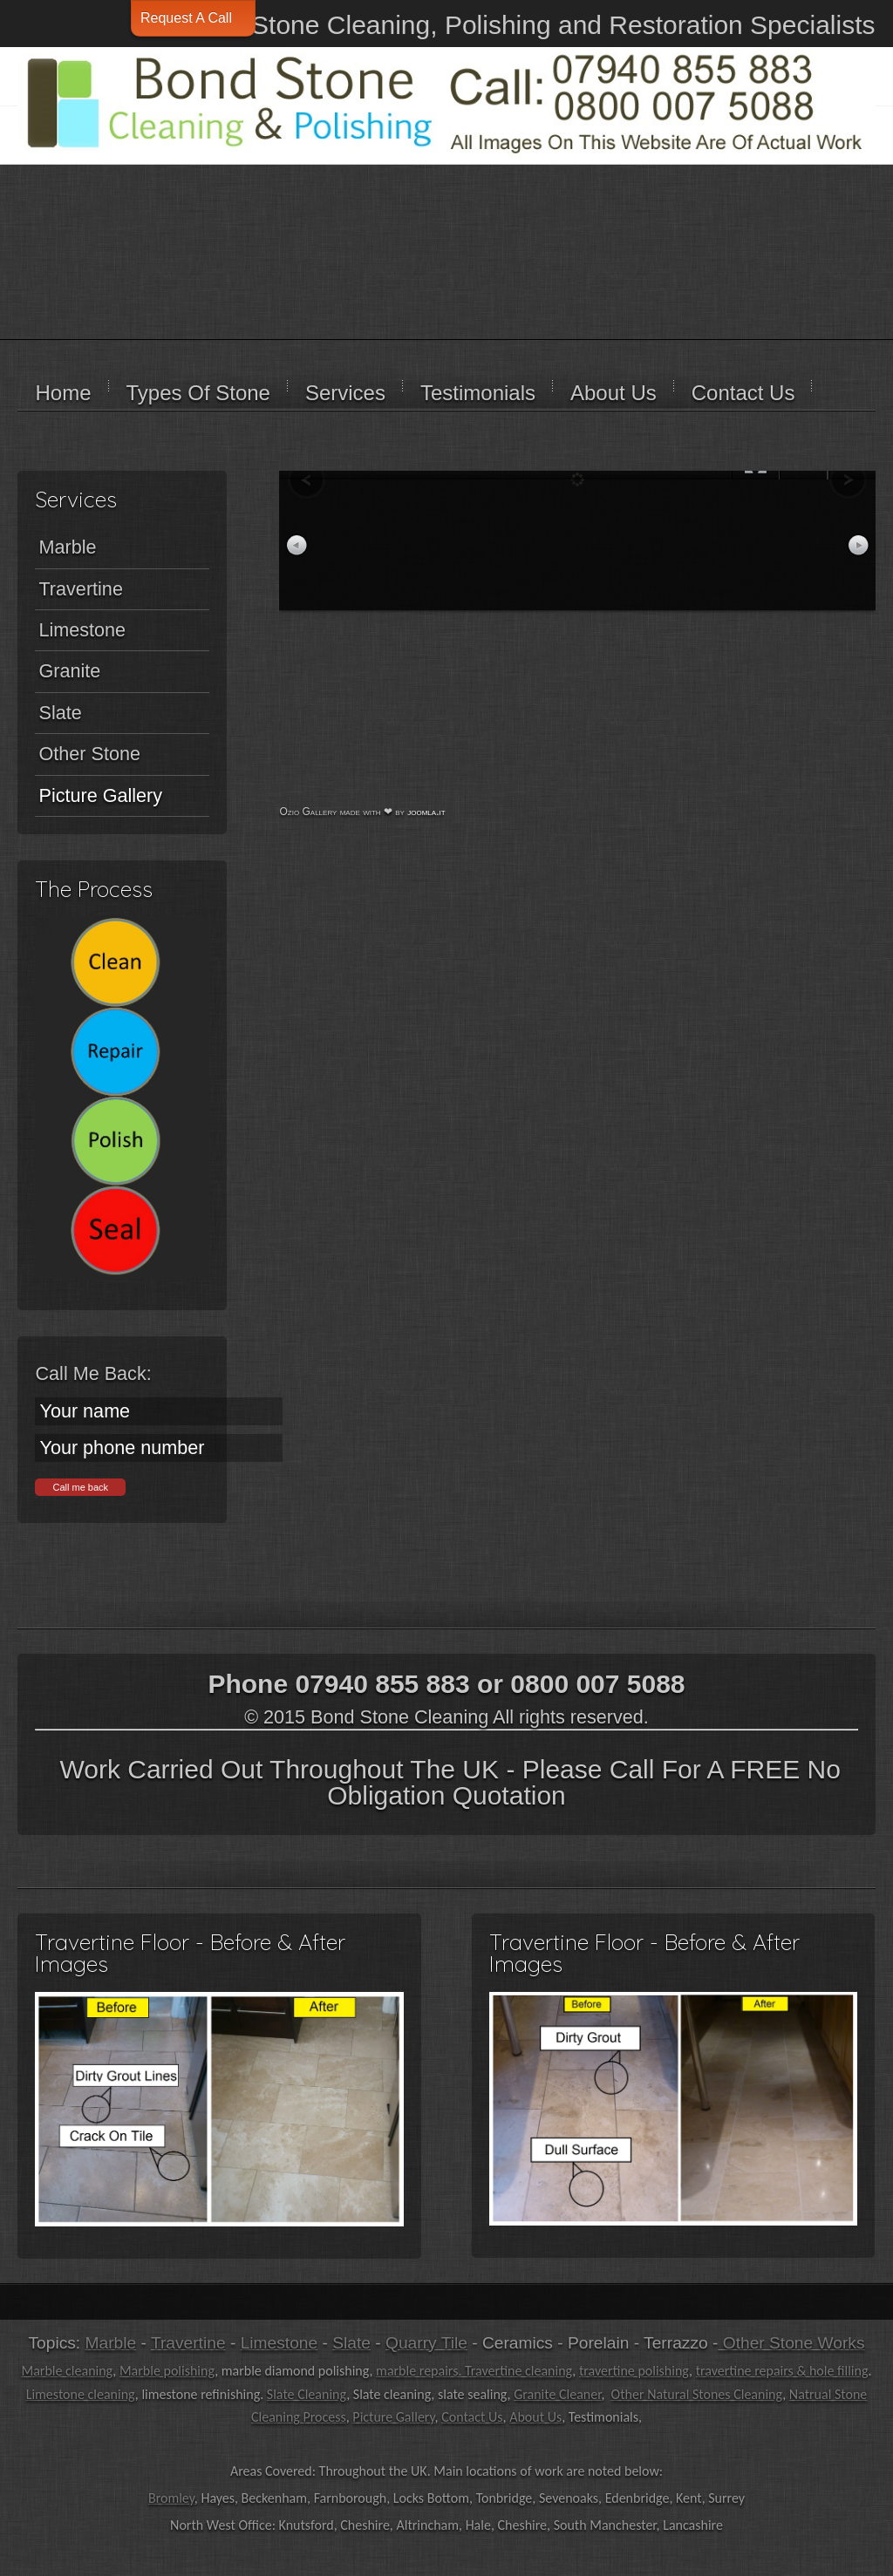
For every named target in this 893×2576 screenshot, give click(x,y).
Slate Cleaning (306, 2394)
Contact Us (743, 392)
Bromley (171, 2498)
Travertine (80, 589)
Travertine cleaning (518, 2370)
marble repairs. (420, 2370)
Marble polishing (167, 2370)
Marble (67, 547)
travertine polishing (634, 2370)
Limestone (82, 630)
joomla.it (426, 811)
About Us (613, 392)
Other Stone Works (791, 2343)
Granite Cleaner (557, 2394)
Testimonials (477, 392)
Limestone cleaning (80, 2394)
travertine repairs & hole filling (782, 2370)
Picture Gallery (100, 795)
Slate (59, 713)
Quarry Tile (426, 2343)
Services (345, 392)
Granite (69, 671)
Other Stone (89, 754)
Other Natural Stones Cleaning (697, 2394)
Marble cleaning (66, 2370)
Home (63, 392)
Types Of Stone (198, 392)
